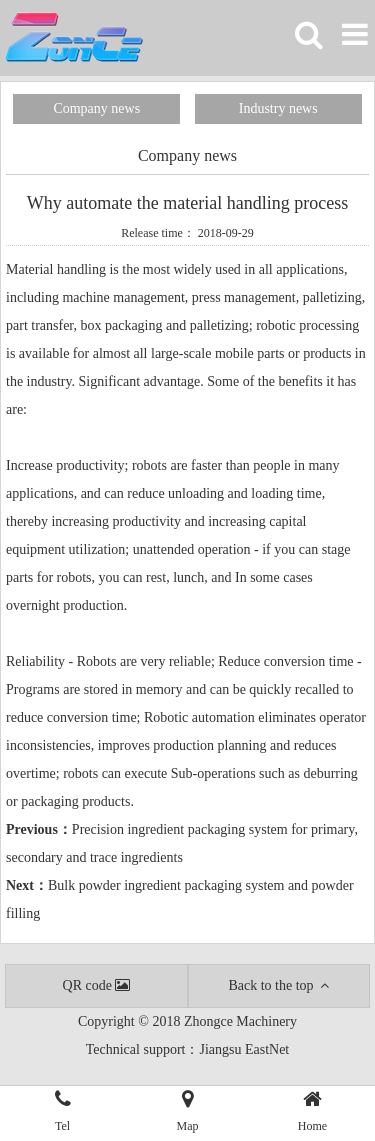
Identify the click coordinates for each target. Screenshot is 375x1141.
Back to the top (278, 985)
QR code (96, 985)
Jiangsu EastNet (244, 1049)
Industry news (278, 108)
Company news (96, 108)
